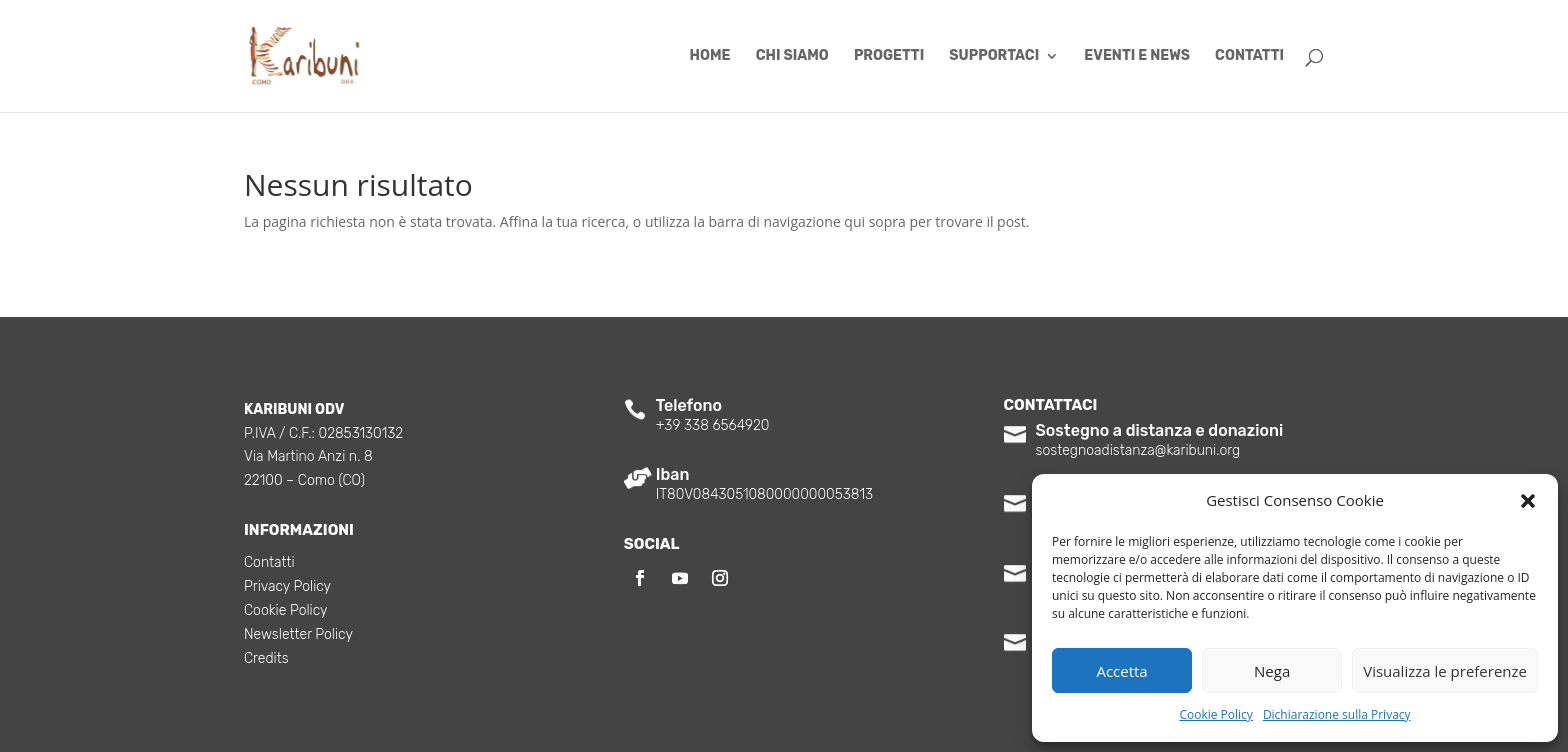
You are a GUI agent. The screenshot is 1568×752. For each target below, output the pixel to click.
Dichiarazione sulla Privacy (1337, 714)
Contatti (1249, 56)
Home (710, 56)
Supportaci (994, 56)
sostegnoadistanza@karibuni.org (1138, 450)
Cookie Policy (1215, 714)
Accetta (1121, 671)
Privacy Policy (287, 587)
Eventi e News (1137, 56)
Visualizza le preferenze (1445, 671)
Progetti (889, 56)
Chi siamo (792, 56)
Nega (1272, 671)
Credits (266, 659)
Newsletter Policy (298, 635)
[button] (1528, 501)
